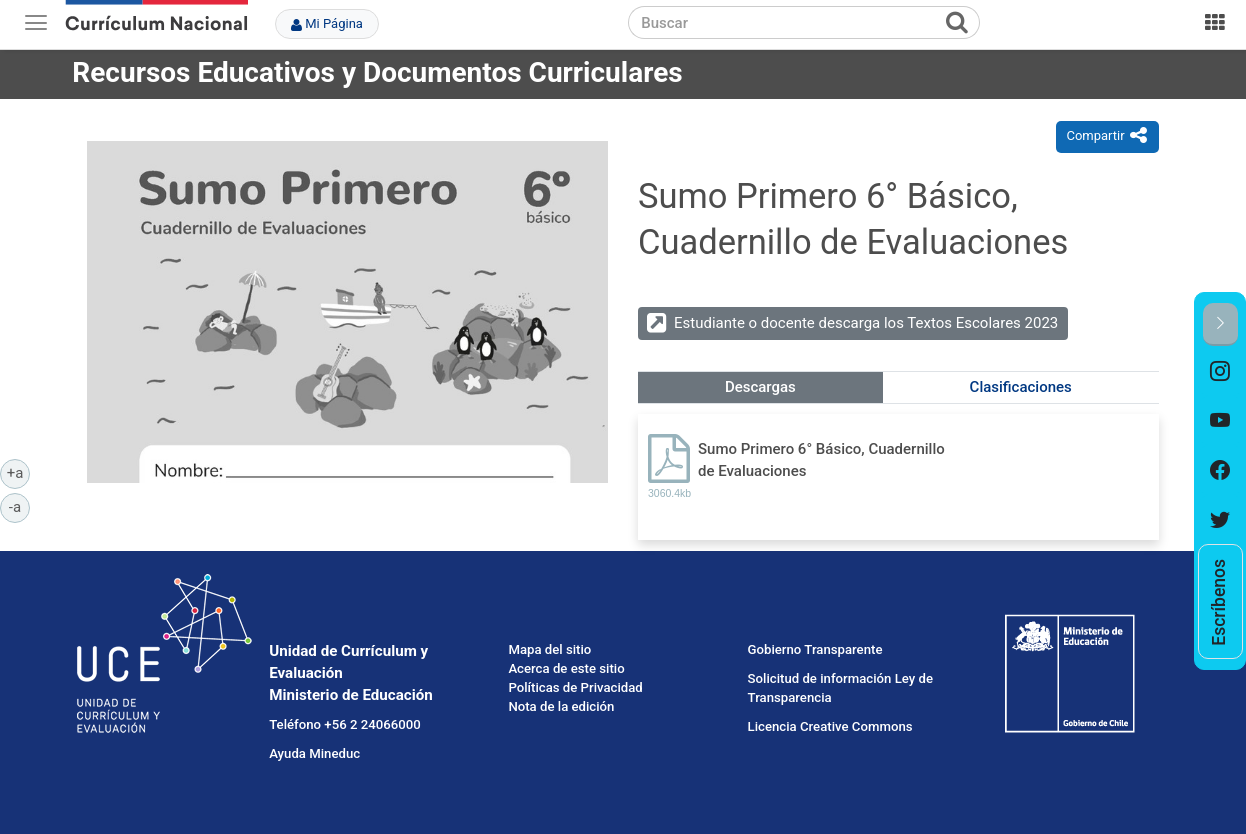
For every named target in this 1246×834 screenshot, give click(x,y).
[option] (1220, 371)
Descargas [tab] (760, 387)
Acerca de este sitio (566, 668)
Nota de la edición (561, 706)
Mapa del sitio (549, 649)
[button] (1220, 324)
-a (19, 506)
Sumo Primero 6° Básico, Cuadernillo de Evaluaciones (821, 459)
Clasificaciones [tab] (1021, 387)
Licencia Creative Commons (830, 726)
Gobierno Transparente (815, 649)
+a (18, 472)
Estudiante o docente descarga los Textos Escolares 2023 (866, 323)
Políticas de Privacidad (575, 687)
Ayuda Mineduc (314, 753)
